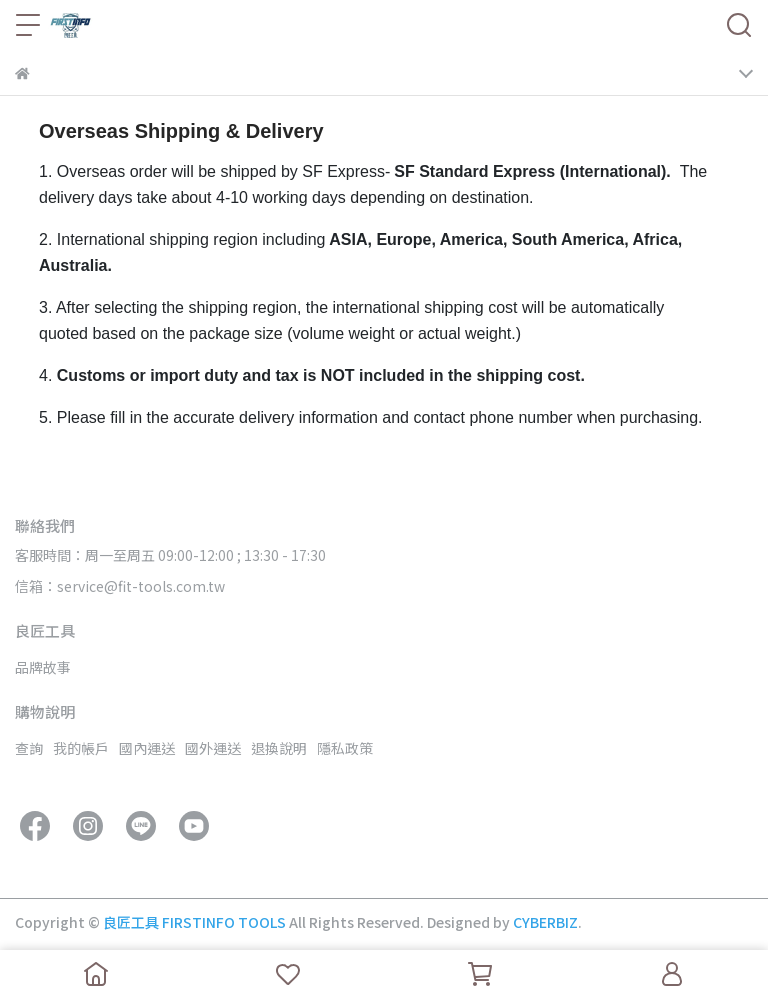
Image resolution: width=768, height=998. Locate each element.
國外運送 (213, 748)
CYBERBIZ (545, 922)
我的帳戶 (81, 748)
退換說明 (279, 748)
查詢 (29, 748)
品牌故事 (43, 667)
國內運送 (147, 748)
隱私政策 (345, 748)
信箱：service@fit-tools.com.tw (120, 586)
